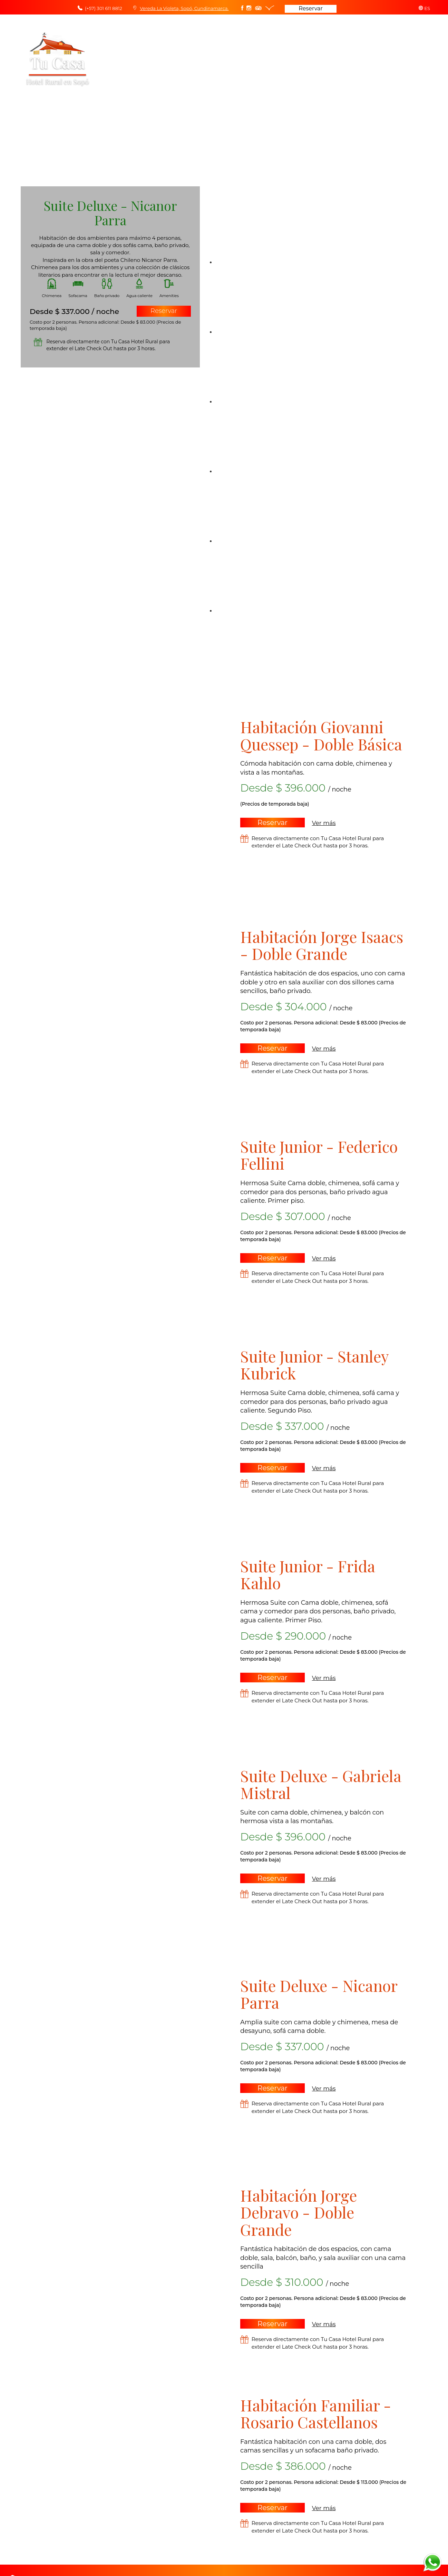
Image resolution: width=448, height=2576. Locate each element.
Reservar (311, 8)
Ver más (324, 822)
